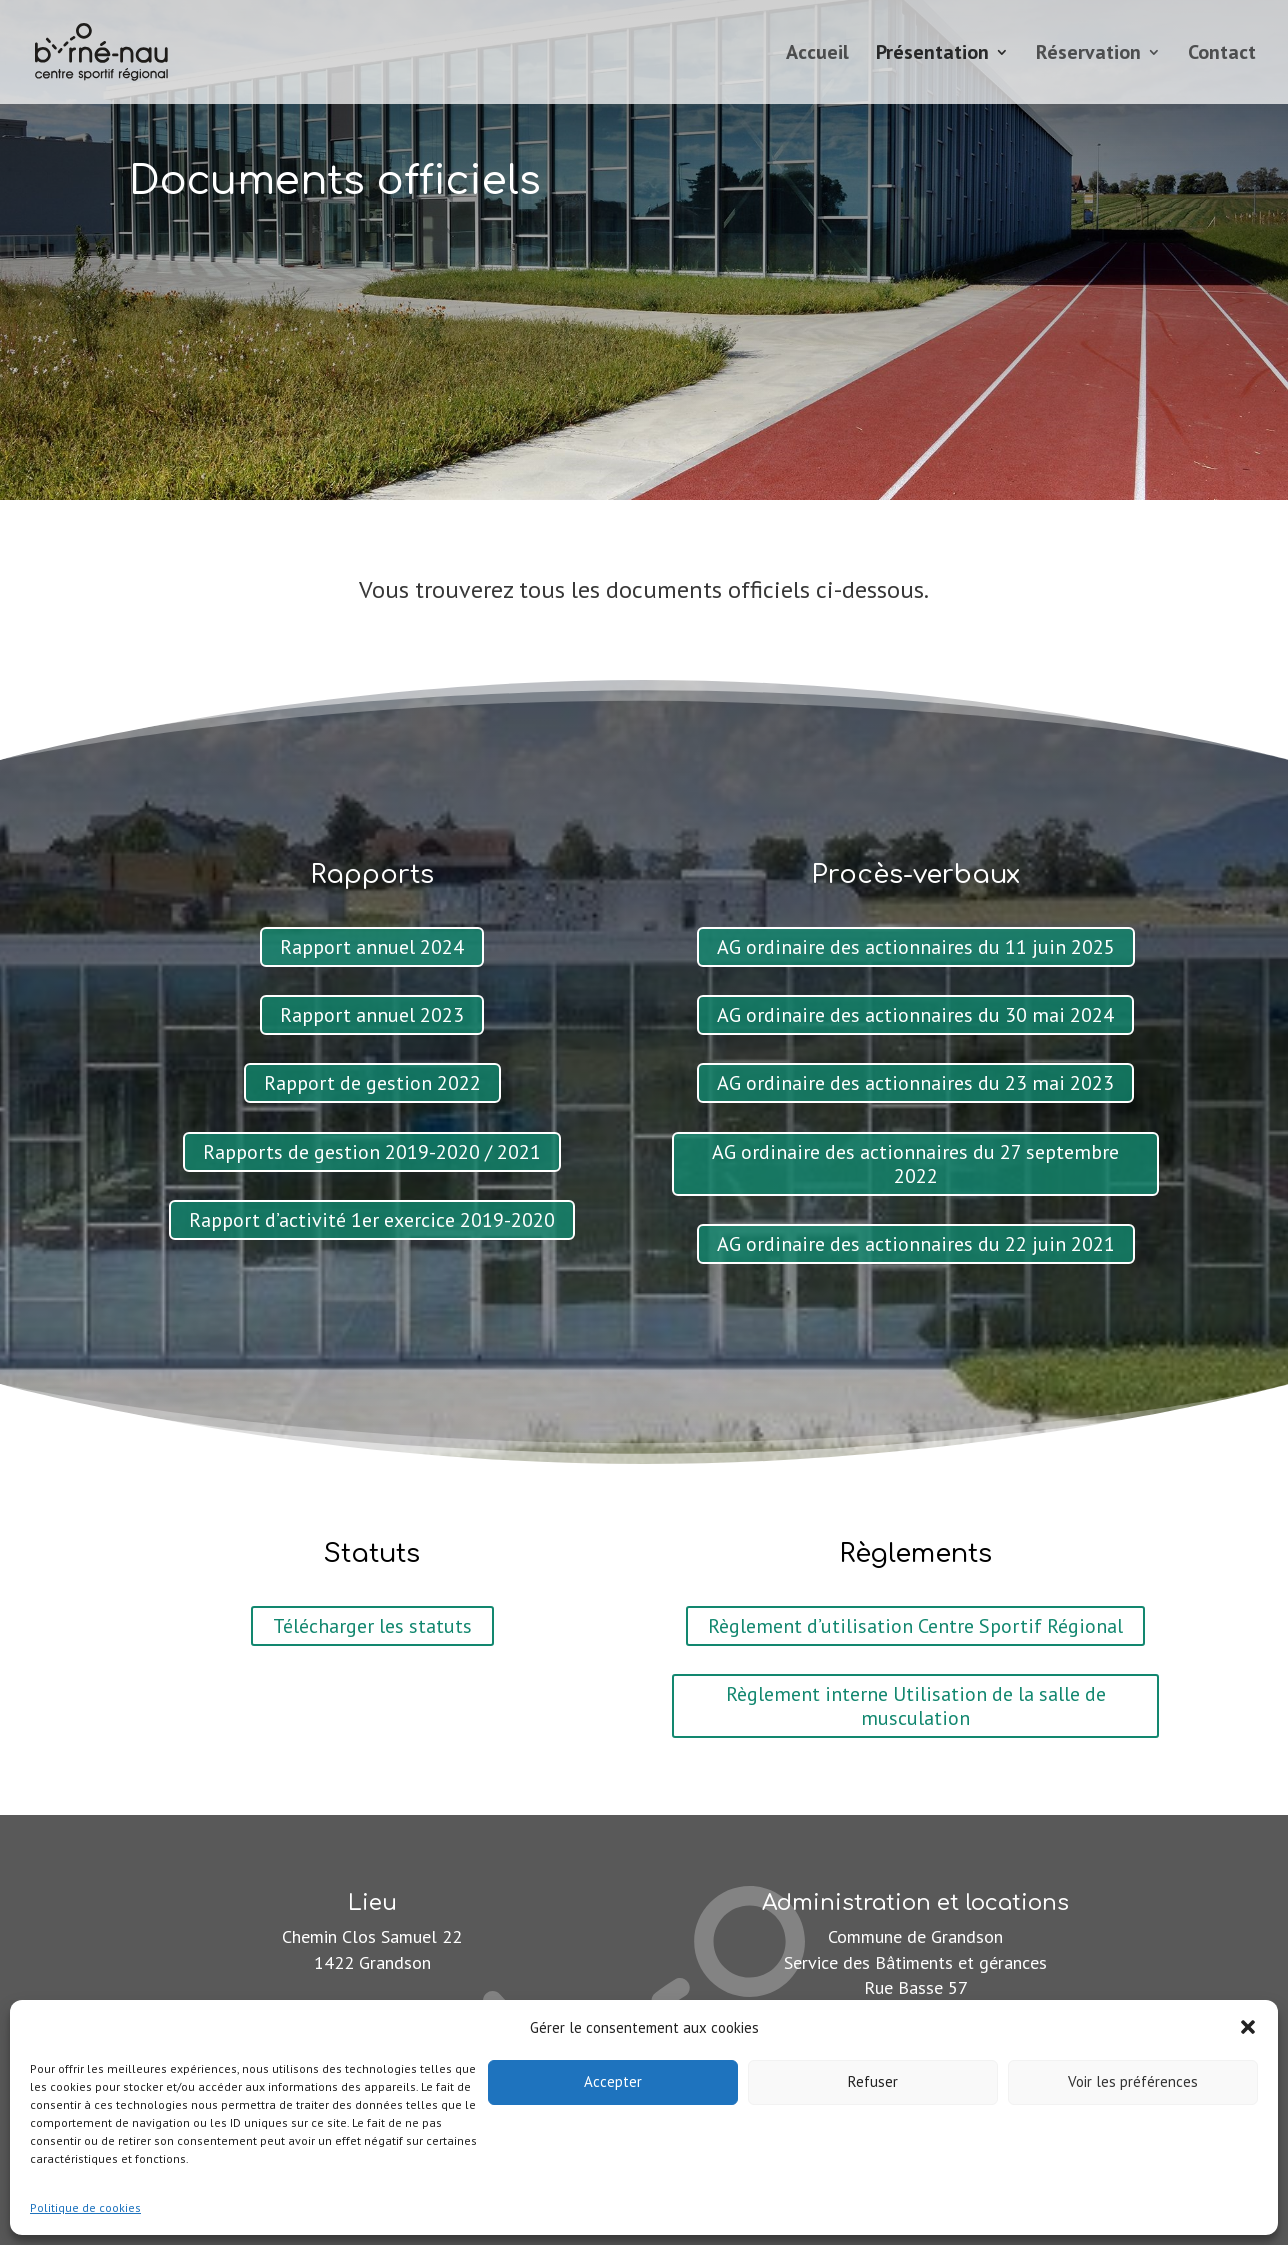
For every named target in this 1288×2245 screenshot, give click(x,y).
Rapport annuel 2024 (372, 947)
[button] (1248, 2027)
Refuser (873, 2081)
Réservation (1088, 55)
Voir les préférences (1133, 2081)
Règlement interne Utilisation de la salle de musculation (916, 1706)
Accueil (817, 55)
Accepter (613, 2081)
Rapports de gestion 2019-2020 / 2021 (372, 1152)
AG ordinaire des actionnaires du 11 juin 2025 (916, 947)
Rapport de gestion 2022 (372, 1083)
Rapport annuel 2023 (372, 1015)
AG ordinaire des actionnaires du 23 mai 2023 (915, 1083)
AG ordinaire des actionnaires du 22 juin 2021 (916, 1244)
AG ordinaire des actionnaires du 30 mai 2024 (915, 1015)
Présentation (932, 55)
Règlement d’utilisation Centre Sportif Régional (915, 1626)
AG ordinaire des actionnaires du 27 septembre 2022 (915, 1164)
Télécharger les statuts (372, 1626)
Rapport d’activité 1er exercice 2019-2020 (372, 1220)
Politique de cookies (85, 2207)
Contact (1222, 55)
